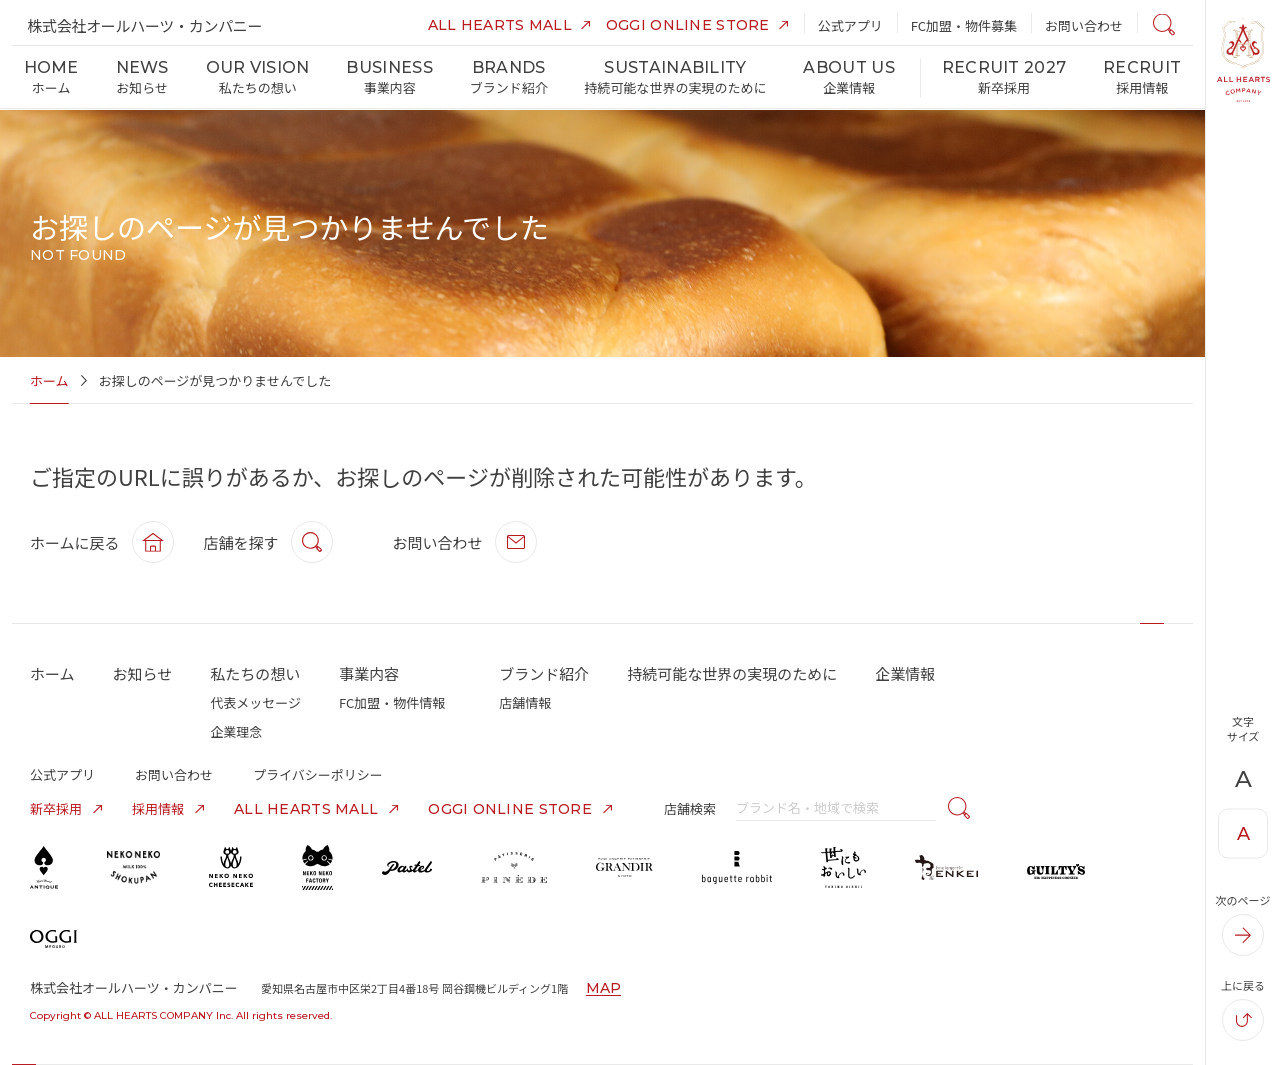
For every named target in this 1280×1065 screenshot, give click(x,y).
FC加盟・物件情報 (392, 702)
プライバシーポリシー (318, 774)
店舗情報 (525, 702)
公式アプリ (62, 774)
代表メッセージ (255, 702)
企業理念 (236, 731)
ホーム (49, 380)
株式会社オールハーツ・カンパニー (144, 25)
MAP (603, 988)
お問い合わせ (174, 774)
